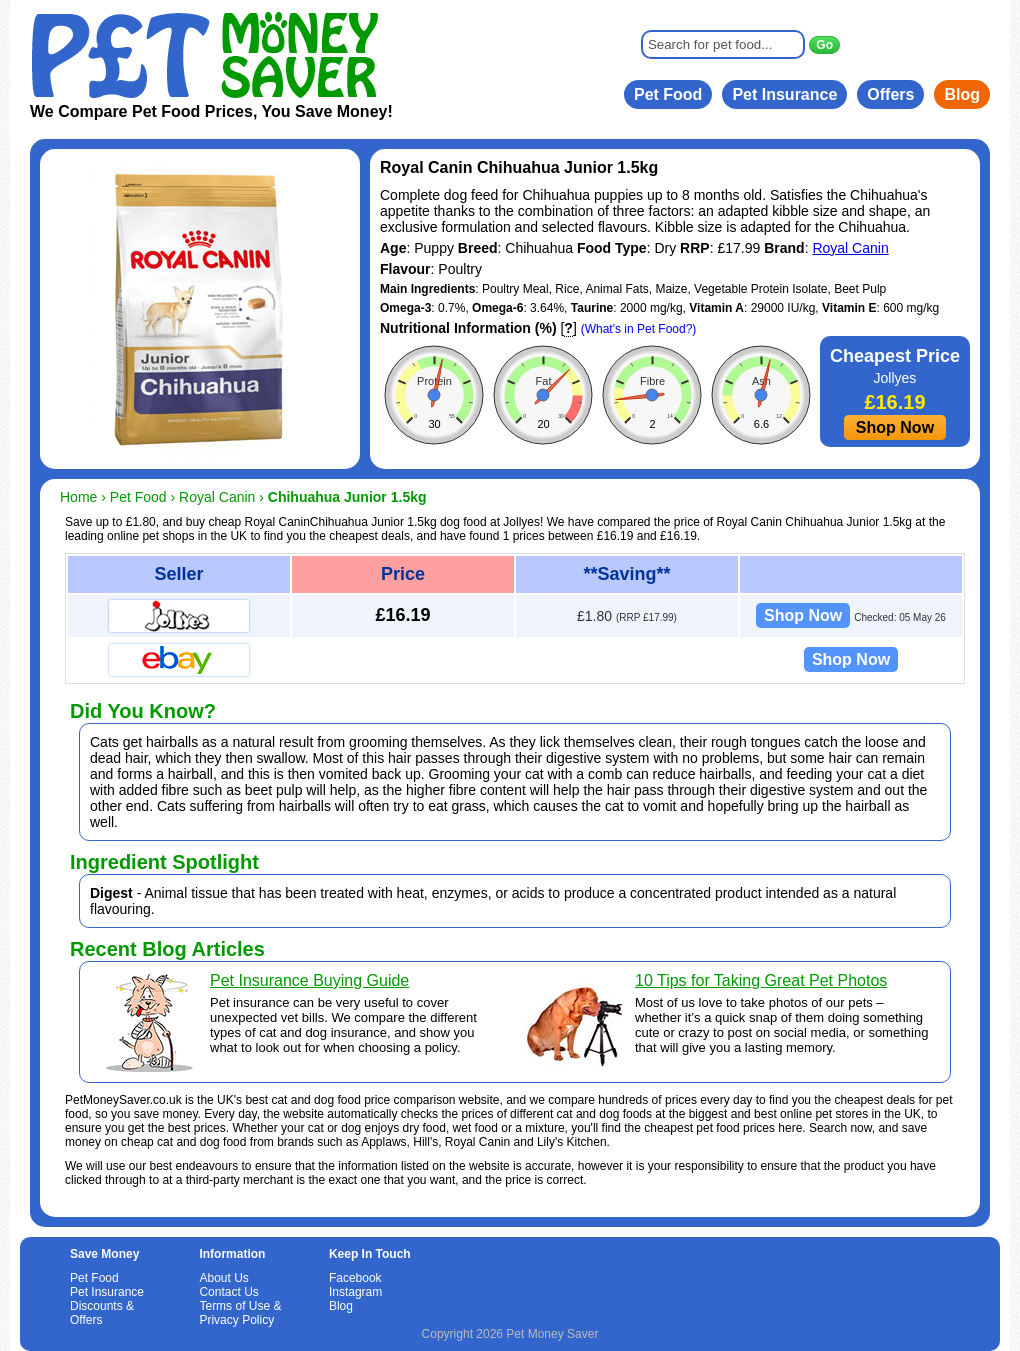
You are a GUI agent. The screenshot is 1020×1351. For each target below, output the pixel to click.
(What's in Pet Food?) (639, 329)
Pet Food (668, 94)
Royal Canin (850, 248)
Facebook (355, 1278)
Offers (890, 94)
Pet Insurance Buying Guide (309, 980)
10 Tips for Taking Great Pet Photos (761, 980)
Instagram (355, 1292)
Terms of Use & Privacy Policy (240, 1313)
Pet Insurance (784, 94)
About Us (223, 1278)
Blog (962, 94)
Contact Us (228, 1292)
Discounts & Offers (102, 1313)
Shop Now (895, 427)
